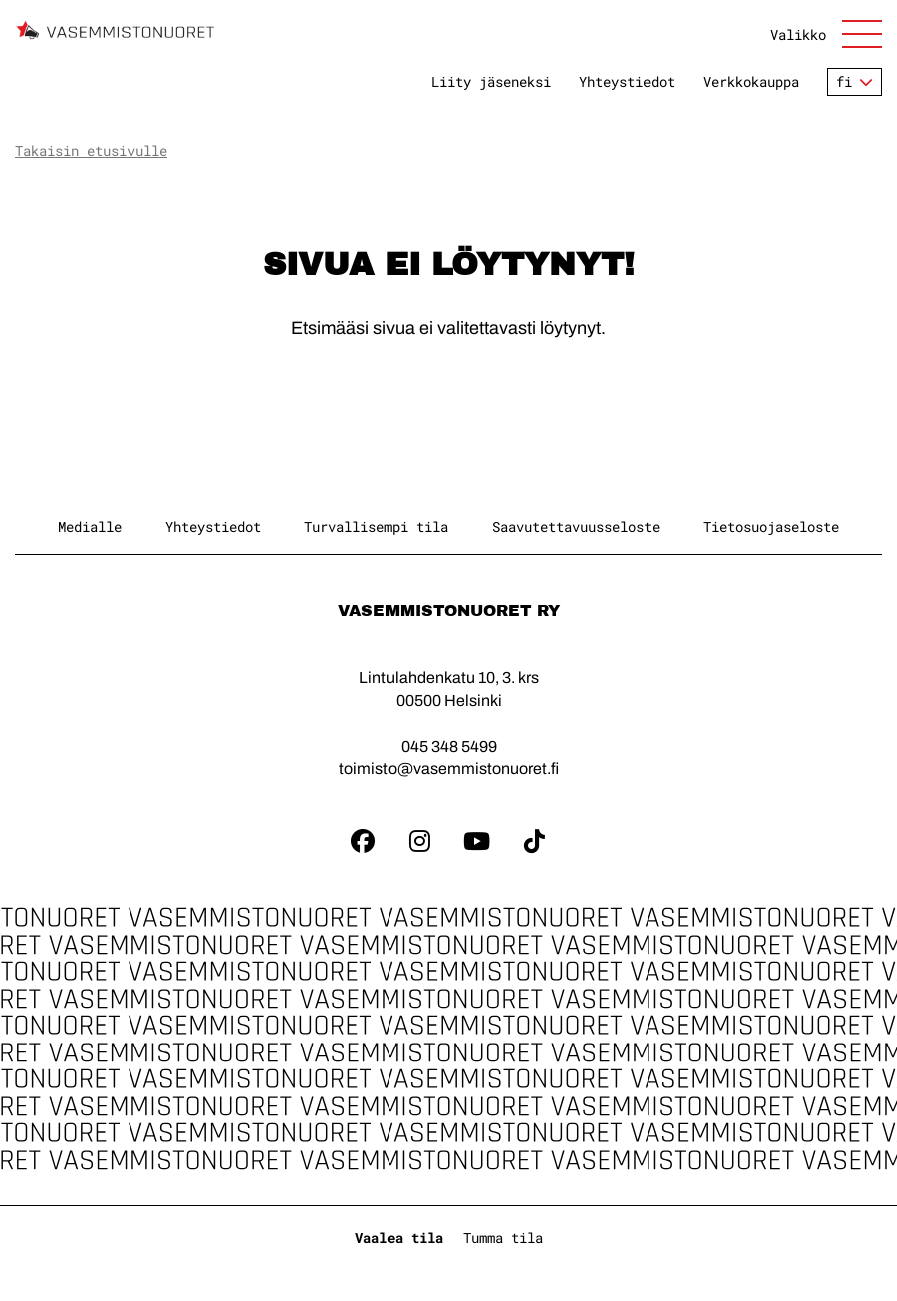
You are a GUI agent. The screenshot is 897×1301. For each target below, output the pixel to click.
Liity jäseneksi (491, 82)
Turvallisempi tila (376, 526)
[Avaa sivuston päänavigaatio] (826, 34)
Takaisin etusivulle (91, 150)
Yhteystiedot (627, 82)
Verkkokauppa (751, 82)
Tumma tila (503, 1237)
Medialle (90, 526)
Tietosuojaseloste (771, 526)
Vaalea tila (399, 1237)
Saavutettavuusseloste (576, 526)
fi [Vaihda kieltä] (844, 81)
